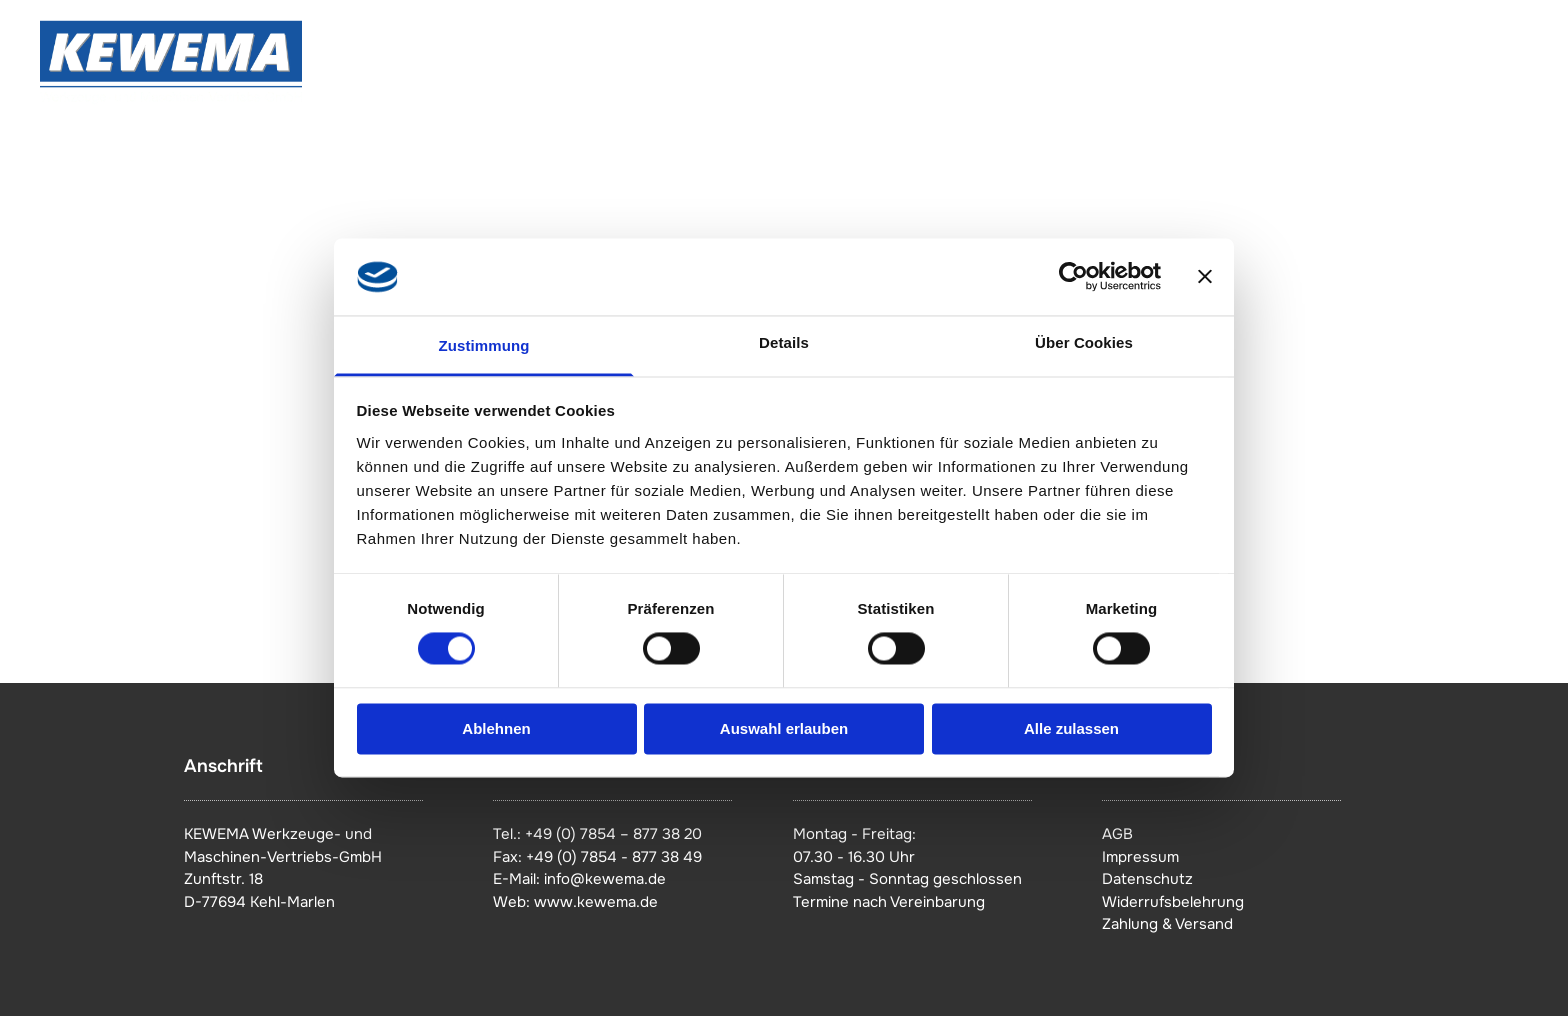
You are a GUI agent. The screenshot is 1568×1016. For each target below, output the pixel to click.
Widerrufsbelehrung (1173, 902)
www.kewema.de (596, 902)
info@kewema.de (605, 879)
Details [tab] (784, 342)
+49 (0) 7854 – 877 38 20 (613, 834)
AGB (1117, 834)
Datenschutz (1147, 879)
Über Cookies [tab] (1084, 342)
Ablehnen (496, 728)
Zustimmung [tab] (484, 345)
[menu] (1524, 63)
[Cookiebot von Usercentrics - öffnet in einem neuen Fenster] (1073, 277)
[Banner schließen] (1205, 277)
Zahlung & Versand (1167, 924)
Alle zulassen (1071, 728)
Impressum (1140, 857)
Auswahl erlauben (784, 728)
